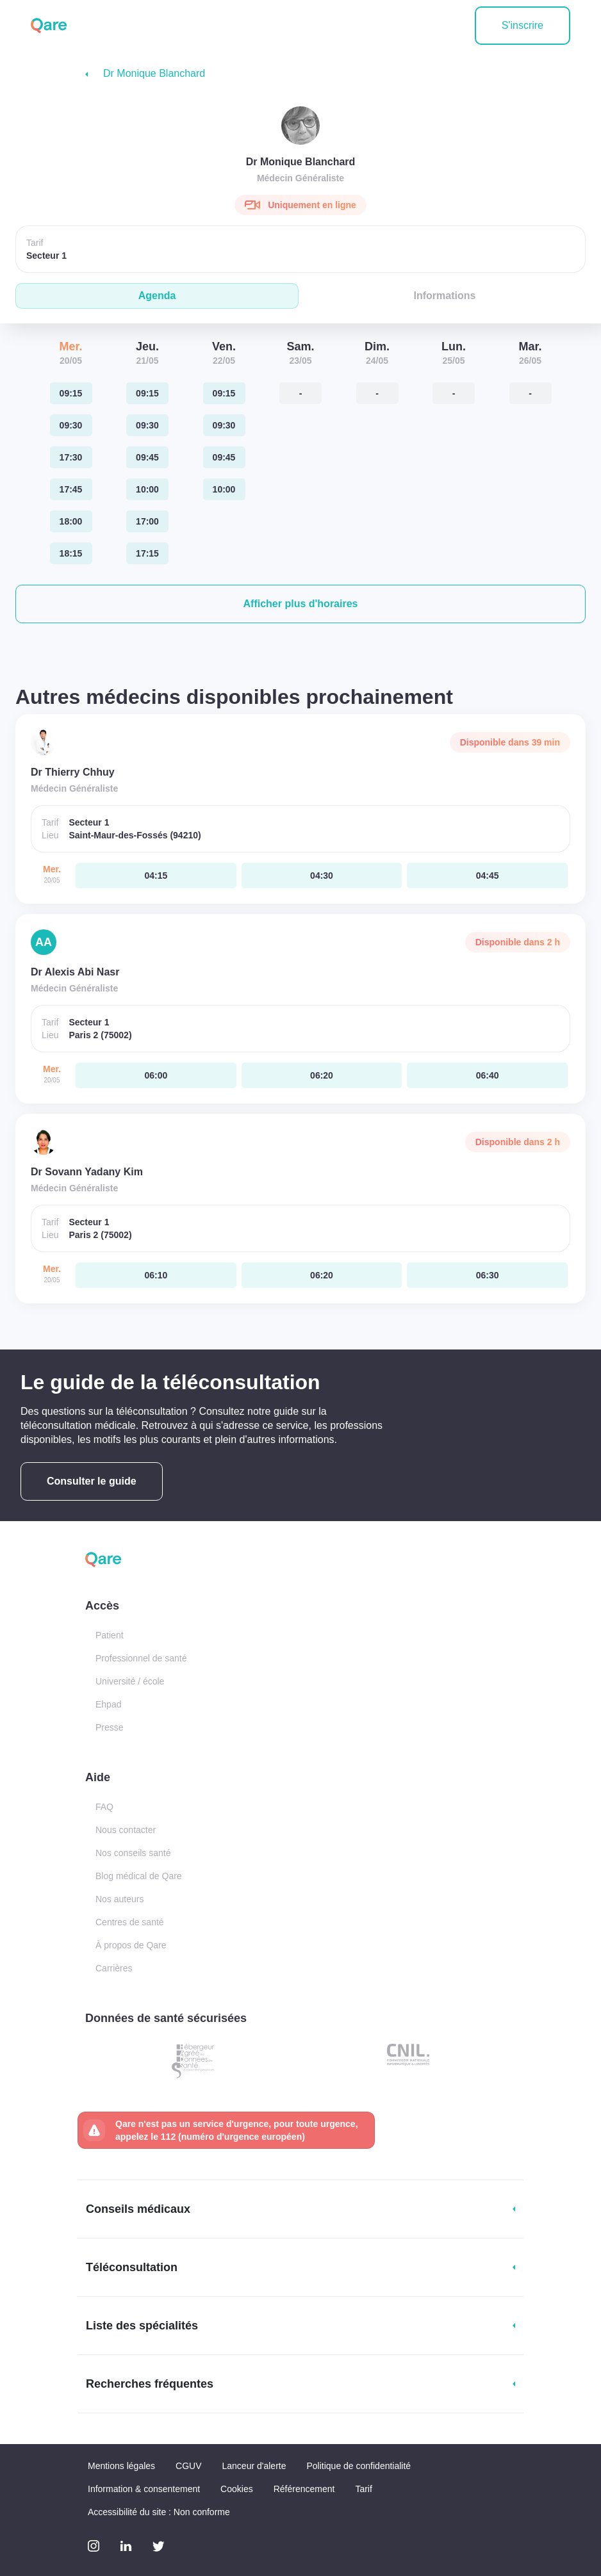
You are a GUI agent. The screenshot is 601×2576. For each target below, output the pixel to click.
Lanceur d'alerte (254, 2466)
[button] (300, 604)
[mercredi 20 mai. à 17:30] (71, 457)
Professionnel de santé (140, 1658)
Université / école (129, 1681)
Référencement (304, 2489)
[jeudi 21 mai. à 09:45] (147, 457)
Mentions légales (121, 2466)
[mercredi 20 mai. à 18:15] (71, 553)
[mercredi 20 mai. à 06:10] (156, 1275)
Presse (109, 1727)
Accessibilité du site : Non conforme (159, 2512)
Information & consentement (144, 2489)
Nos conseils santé (133, 1853)
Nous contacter (125, 1830)
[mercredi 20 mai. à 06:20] (322, 1075)
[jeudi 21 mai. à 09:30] (147, 425)
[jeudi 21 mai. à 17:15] (147, 553)
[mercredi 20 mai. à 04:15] (156, 875)
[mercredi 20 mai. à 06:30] (487, 1275)
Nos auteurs (119, 1899)
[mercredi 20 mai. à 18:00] (71, 521)
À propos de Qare (131, 1945)
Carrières (114, 1968)
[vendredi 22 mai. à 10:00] (224, 489)
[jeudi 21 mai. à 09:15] (147, 393)
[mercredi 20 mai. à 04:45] (487, 875)
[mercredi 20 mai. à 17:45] (71, 489)
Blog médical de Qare (138, 1876)
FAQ (104, 1807)
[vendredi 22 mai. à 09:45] (224, 457)
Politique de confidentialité (358, 2466)
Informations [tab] (445, 295)
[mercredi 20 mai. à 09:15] (71, 393)
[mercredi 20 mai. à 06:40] (487, 1075)
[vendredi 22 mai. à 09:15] (224, 393)
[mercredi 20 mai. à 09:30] (71, 425)
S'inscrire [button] (522, 25)
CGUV (188, 2466)
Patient (109, 1635)
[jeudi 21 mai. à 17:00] (147, 521)
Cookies (236, 2489)
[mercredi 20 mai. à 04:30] (322, 875)
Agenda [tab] (157, 295)
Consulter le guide (91, 1481)
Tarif (363, 2489)
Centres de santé (129, 1922)
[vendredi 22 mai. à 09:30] (224, 425)
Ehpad (108, 1704)
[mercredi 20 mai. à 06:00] (156, 1075)
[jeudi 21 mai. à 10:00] (147, 489)
